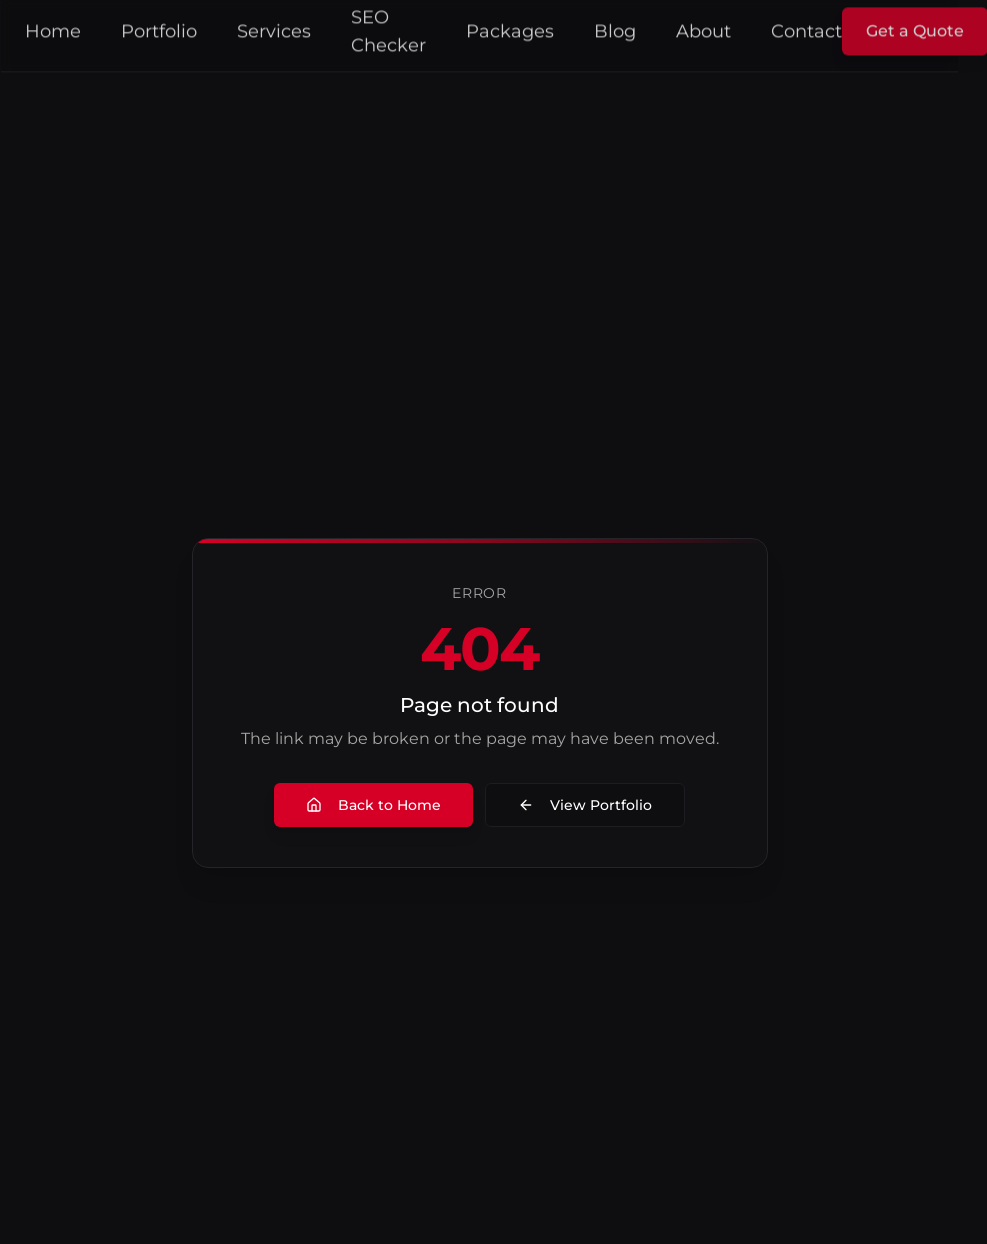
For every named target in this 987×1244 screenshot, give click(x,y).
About (717, 28)
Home (67, 28)
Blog (629, 28)
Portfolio (173, 28)
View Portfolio (599, 805)
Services (288, 28)
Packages (524, 28)
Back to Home (387, 805)
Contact (820, 28)
